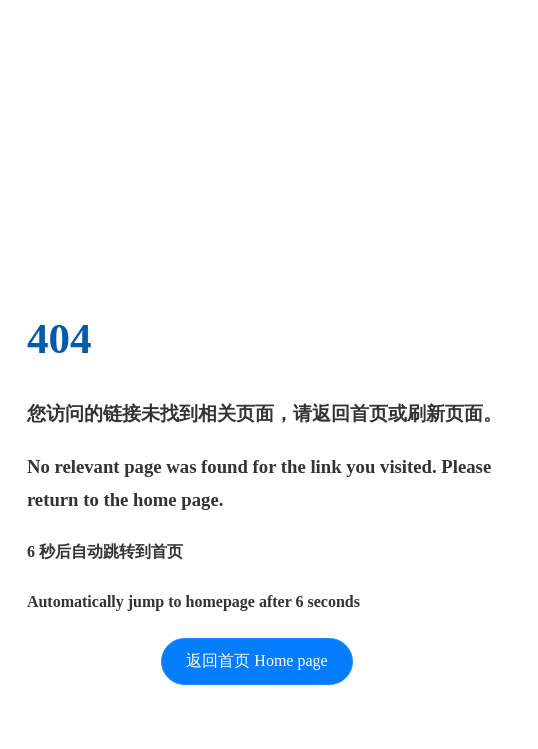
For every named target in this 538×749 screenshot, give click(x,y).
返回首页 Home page (256, 660)
